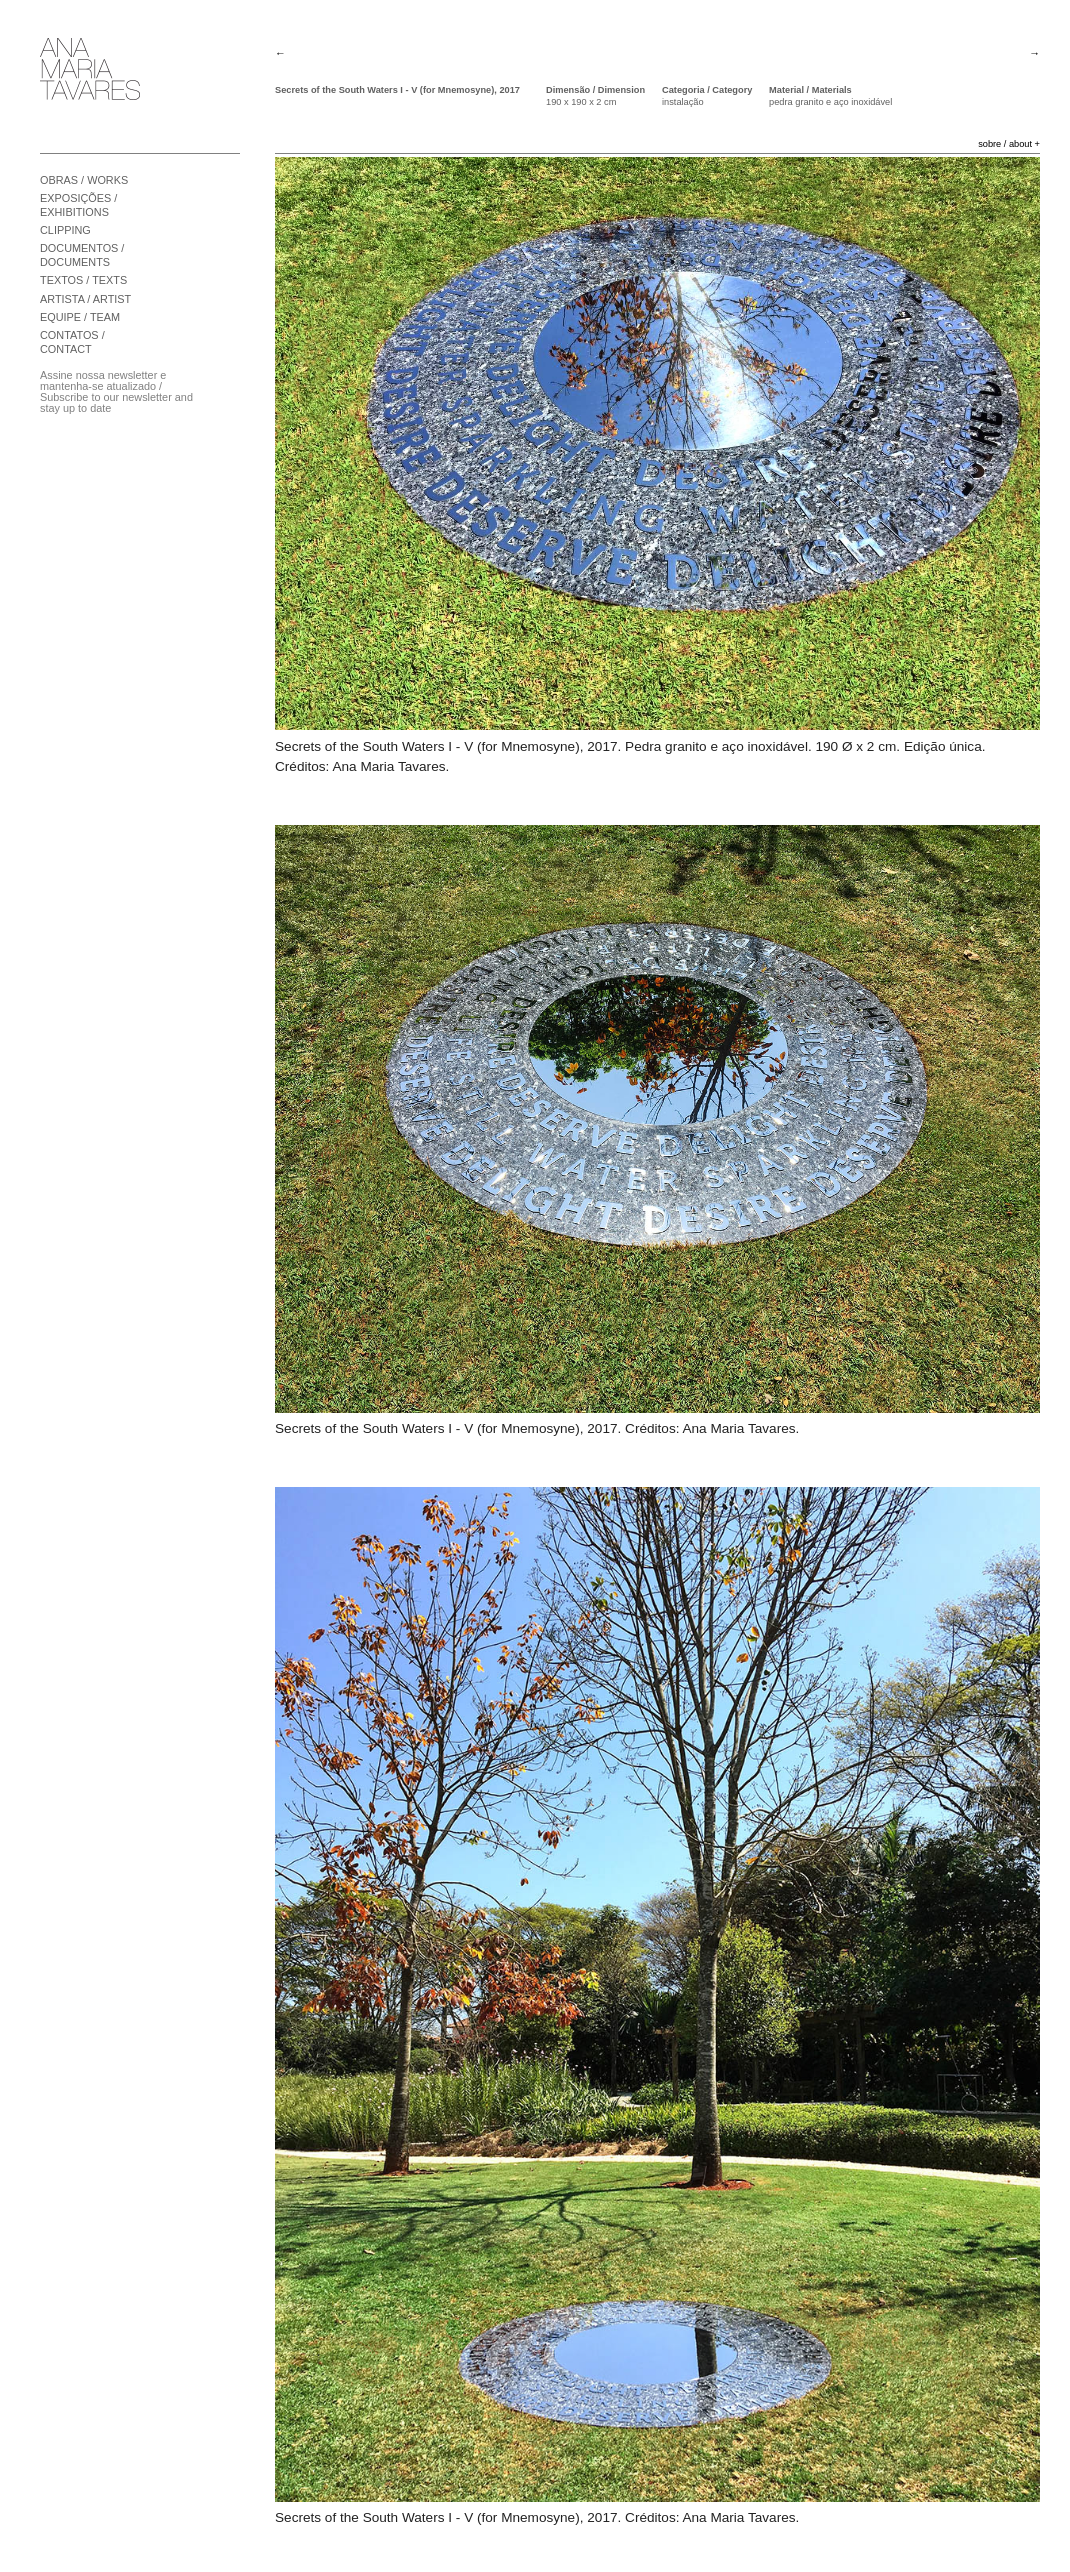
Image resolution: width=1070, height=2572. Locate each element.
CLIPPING (65, 230)
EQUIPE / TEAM (80, 317)
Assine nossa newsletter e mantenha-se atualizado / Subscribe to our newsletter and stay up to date (116, 391)
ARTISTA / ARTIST (85, 299)
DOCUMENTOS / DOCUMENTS (82, 255)
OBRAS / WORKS (84, 180)
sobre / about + (1009, 144)
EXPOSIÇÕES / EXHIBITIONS (78, 205)
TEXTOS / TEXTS (83, 280)
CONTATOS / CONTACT (72, 342)
